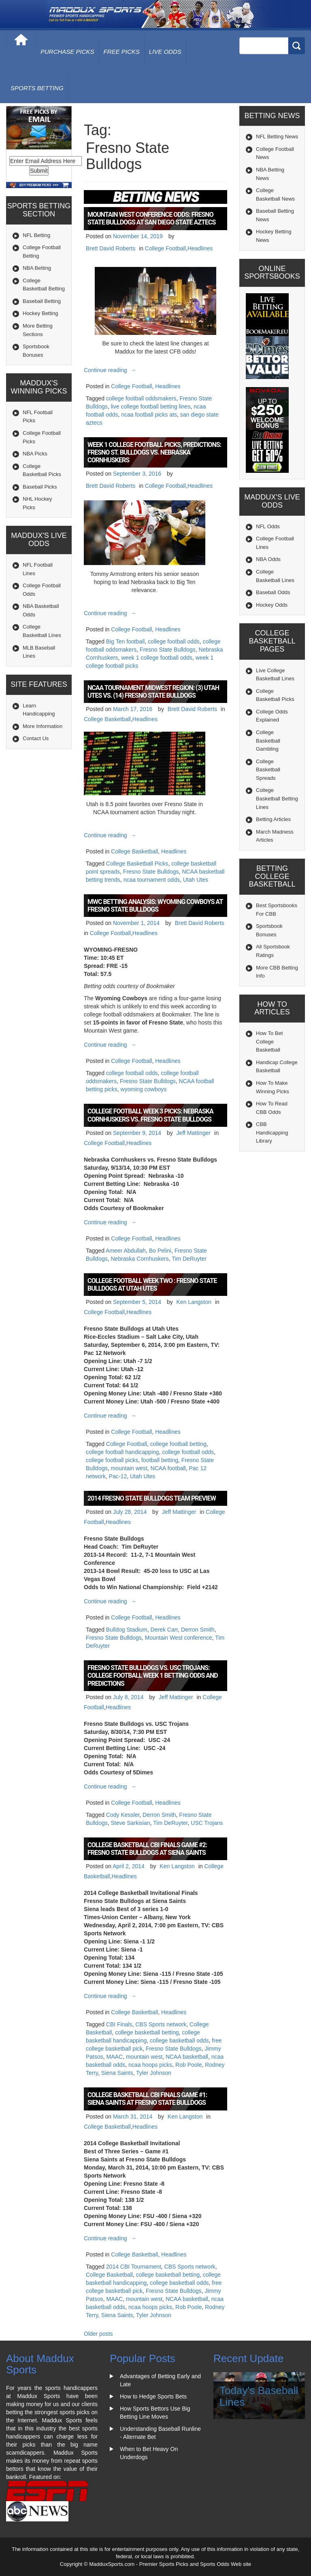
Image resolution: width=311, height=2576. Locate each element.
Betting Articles (273, 819)
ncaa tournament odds (152, 879)
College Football (165, 248)
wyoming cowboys (144, 1089)
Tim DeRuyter (189, 1258)
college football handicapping (122, 1452)
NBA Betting (37, 268)
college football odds (174, 641)
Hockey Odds (272, 605)
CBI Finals (119, 2024)
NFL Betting (36, 235)
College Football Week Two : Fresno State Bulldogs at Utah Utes (152, 1284)
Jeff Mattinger (194, 1133)
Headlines (200, 248)
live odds (165, 51)
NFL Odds (268, 526)
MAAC (115, 2056)
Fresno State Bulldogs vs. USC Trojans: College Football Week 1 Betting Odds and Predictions (152, 1675)
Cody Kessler (122, 1815)
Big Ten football (125, 641)
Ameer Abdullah (126, 1250)
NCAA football (168, 1468)
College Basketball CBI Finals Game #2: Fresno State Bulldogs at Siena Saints (147, 1848)
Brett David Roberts (110, 248)
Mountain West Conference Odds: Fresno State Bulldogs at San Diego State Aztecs (151, 218)
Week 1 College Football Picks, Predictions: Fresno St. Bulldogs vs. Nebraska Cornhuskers (154, 452)
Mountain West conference (178, 1637)
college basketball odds (179, 2040)
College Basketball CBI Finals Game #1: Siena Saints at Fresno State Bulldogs (147, 2098)
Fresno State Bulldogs (168, 649)
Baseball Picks (40, 487)
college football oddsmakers (141, 398)
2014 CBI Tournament (133, 2266)
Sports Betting (37, 88)
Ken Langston (194, 1302)
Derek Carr (164, 1629)
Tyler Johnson (153, 2073)
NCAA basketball (187, 2056)
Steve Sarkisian (130, 1823)
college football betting (178, 1444)
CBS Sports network (160, 2024)
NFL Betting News (277, 136)
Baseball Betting (42, 301)
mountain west (129, 1468)
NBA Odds (268, 559)
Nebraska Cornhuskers (139, 1258)
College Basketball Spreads (268, 769)
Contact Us (36, 738)
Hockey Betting (40, 313)
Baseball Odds (273, 592)
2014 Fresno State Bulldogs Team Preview (151, 1498)
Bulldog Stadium (126, 1629)
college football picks (112, 1460)
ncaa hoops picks (150, 2065)
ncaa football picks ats (149, 414)
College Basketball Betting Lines (277, 798)
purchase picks (67, 51)
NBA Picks (35, 454)
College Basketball (107, 719)
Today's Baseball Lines (258, 2396)
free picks (122, 51)
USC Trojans (207, 1823)
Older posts (98, 2333)
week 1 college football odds (156, 657)
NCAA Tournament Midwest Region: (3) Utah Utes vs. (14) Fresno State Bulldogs (153, 691)
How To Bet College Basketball (269, 1041)
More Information (42, 726)
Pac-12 (118, 1476)
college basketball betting (147, 2032)
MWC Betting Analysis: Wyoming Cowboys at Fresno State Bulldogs (155, 905)
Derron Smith (197, 1629)
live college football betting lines (150, 406)
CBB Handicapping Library (272, 1132)
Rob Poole (188, 2065)
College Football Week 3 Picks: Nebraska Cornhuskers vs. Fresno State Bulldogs (150, 1115)
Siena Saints (117, 2073)
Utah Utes (195, 879)
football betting (159, 1460)
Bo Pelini (160, 1250)
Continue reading (111, 370)
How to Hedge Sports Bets (153, 2396)
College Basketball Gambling (268, 740)
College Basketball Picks (137, 863)
